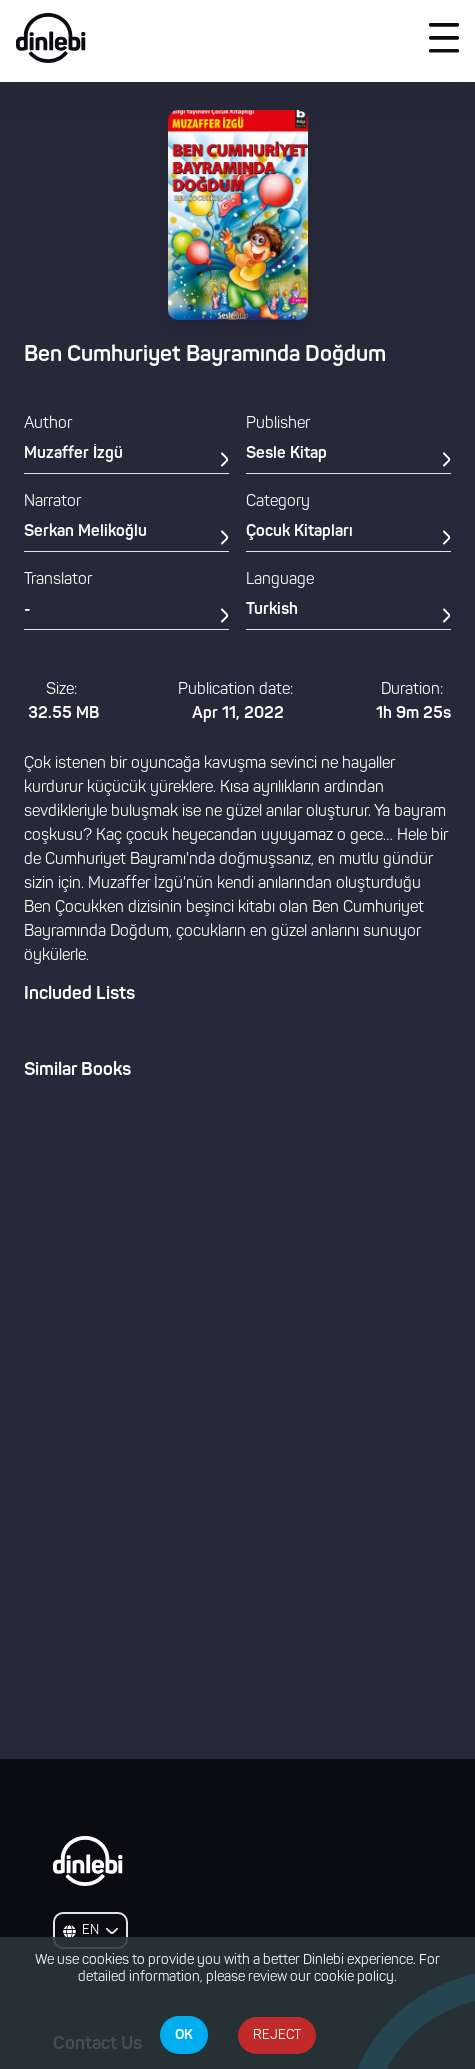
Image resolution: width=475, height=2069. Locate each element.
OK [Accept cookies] (184, 2035)
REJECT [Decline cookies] (277, 2035)
